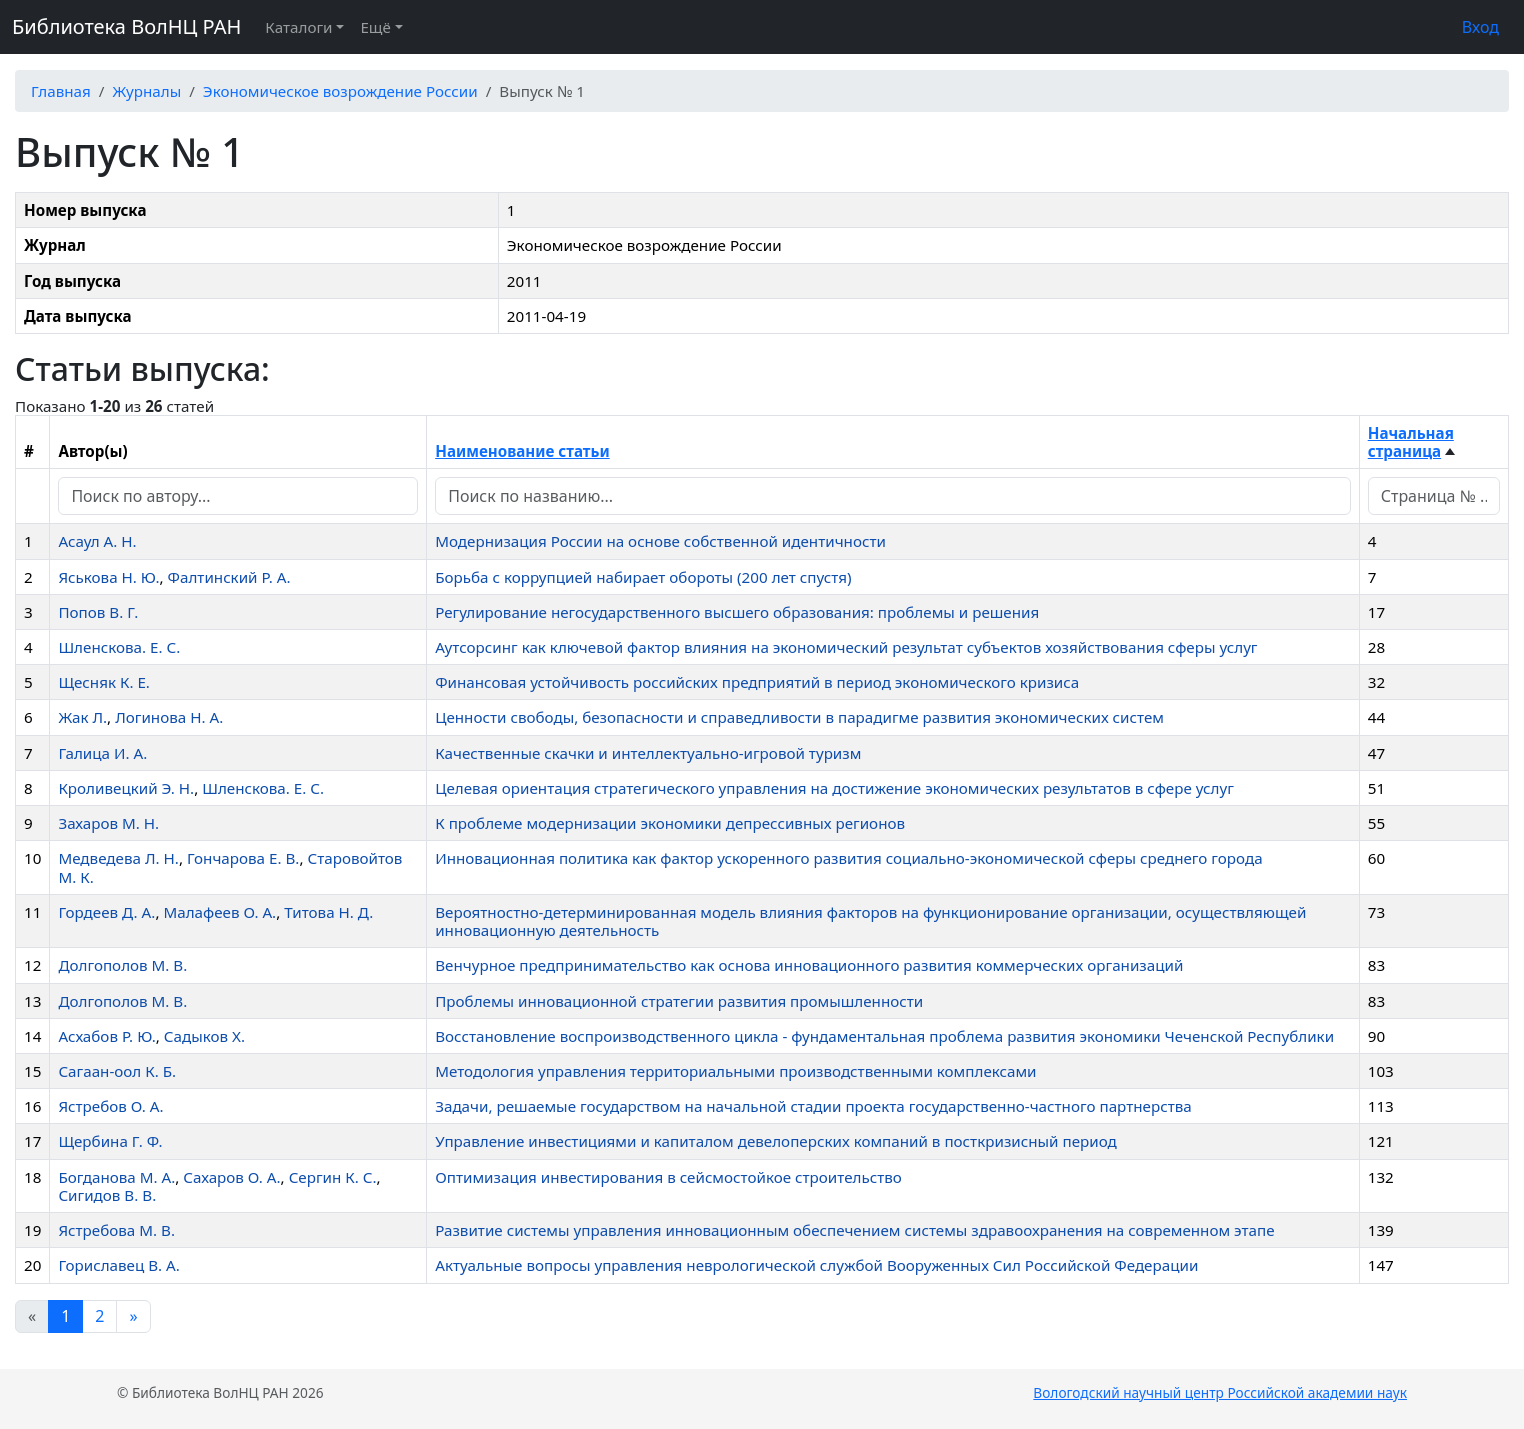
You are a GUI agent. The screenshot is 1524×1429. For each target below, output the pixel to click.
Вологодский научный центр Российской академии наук (1220, 1392)
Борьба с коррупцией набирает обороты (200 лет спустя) (643, 577)
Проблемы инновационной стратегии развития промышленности (679, 1001)
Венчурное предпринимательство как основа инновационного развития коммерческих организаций (809, 965)
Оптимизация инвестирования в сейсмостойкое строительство (668, 1177)
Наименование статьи (522, 451)
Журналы (146, 91)
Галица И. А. (102, 753)
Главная (61, 91)
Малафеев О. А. (219, 912)
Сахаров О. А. (231, 1177)
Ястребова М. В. (116, 1230)
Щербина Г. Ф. (110, 1141)
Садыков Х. (204, 1036)
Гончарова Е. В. (243, 858)
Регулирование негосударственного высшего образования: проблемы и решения (737, 612)
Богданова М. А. (116, 1177)
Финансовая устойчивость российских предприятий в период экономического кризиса (757, 682)
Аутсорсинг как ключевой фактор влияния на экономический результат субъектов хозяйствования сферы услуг (846, 647)
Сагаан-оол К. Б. (117, 1071)
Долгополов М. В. (122, 965)
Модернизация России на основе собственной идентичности (660, 541)
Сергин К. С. (333, 1177)
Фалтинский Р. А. (229, 577)
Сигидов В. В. (107, 1195)
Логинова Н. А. (169, 717)
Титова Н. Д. (328, 912)
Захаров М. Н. (108, 823)
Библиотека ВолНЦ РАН (126, 26)
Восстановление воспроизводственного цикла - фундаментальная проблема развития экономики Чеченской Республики (884, 1036)
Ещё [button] (375, 27)
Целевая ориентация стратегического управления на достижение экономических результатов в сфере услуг (834, 788)
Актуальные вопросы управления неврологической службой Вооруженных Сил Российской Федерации (816, 1265)
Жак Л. (82, 717)
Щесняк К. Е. (104, 682)
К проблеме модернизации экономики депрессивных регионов (670, 823)
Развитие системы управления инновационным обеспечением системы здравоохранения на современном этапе (854, 1230)
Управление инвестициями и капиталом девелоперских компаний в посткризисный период (776, 1141)
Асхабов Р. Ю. (106, 1036)
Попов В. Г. (98, 612)
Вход (1480, 27)
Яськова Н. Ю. (108, 577)
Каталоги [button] (298, 27)
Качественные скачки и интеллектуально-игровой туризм (648, 753)
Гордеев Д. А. (106, 912)
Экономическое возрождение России (340, 91)
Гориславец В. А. (118, 1265)
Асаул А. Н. (97, 541)
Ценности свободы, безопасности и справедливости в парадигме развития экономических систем (799, 717)
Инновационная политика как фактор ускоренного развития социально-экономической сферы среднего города (848, 858)
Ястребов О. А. (110, 1106)
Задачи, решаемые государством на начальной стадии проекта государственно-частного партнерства (813, 1106)
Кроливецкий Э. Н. (126, 788)
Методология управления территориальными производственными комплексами (735, 1071)
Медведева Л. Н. (118, 858)
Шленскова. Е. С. (119, 647)
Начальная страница (1411, 442)
